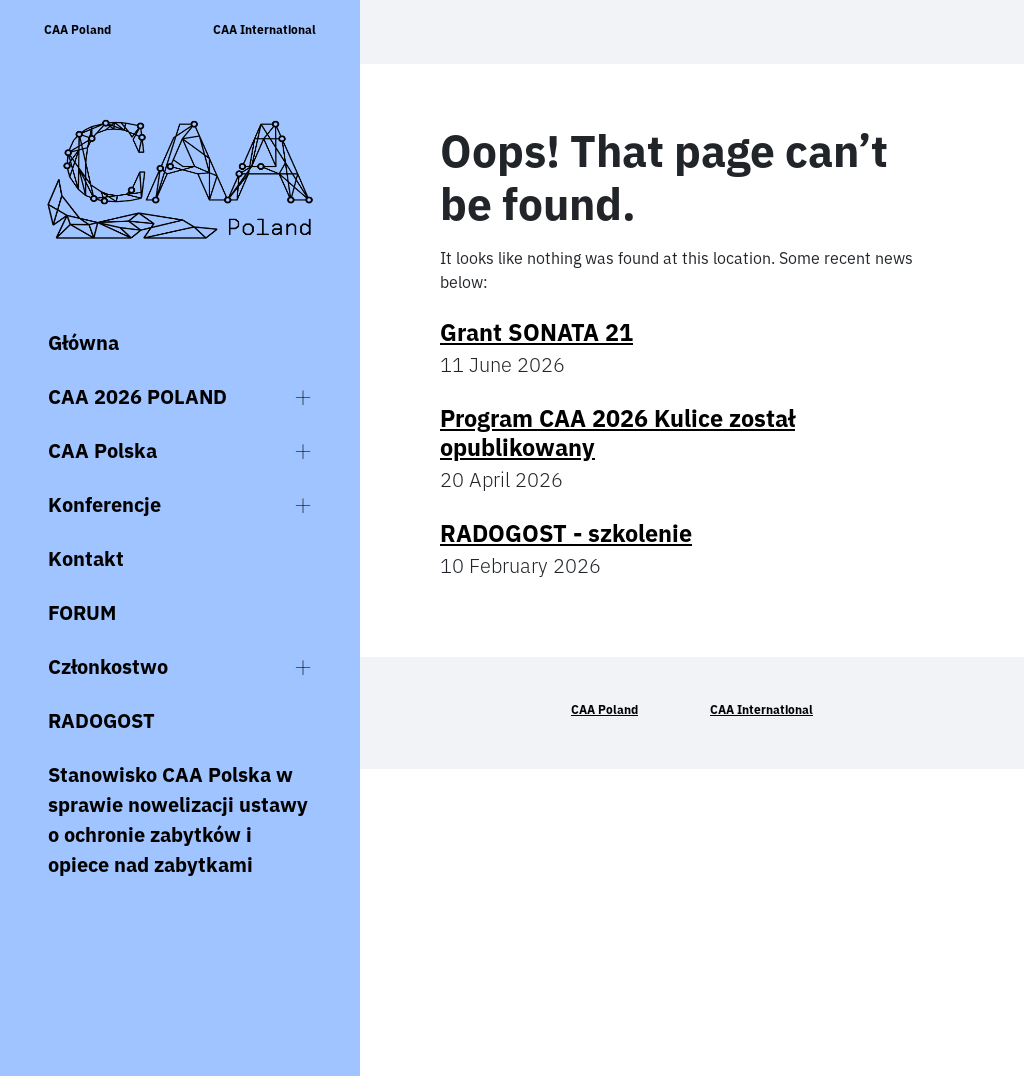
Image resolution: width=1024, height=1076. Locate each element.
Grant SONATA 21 (536, 332)
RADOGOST (101, 720)
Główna (83, 342)
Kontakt (86, 558)
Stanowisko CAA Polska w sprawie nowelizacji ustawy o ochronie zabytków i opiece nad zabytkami (178, 819)
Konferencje (104, 504)
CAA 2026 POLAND (137, 396)
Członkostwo (108, 666)
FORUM (82, 612)
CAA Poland (77, 29)
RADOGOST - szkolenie (566, 533)
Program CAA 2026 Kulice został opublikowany (617, 432)
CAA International (264, 29)
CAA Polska (102, 450)
